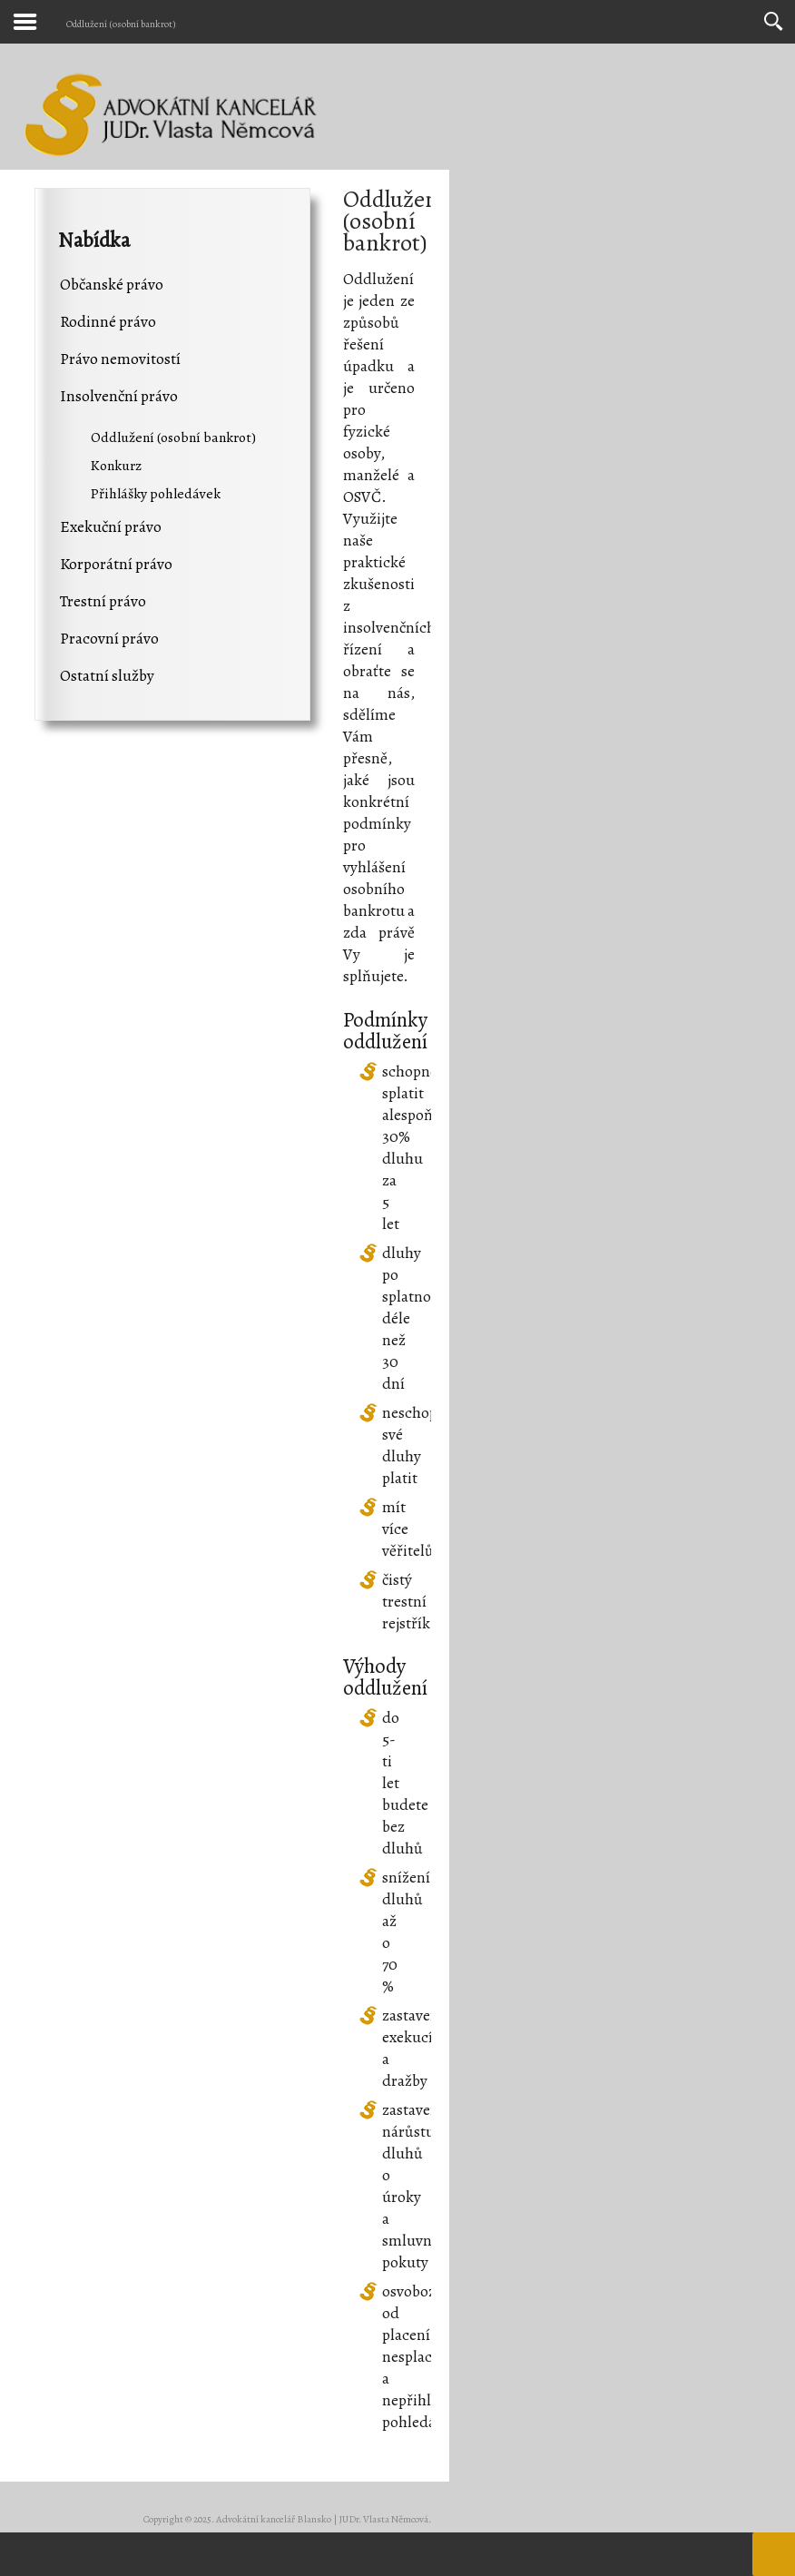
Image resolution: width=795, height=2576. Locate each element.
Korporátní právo (116, 564)
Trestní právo (103, 601)
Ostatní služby (107, 675)
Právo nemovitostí (120, 358)
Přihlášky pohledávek (156, 493)
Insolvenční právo (119, 396)
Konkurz (116, 465)
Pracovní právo (109, 638)
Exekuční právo (111, 526)
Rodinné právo (108, 321)
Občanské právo (111, 284)
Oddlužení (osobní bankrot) (173, 437)
